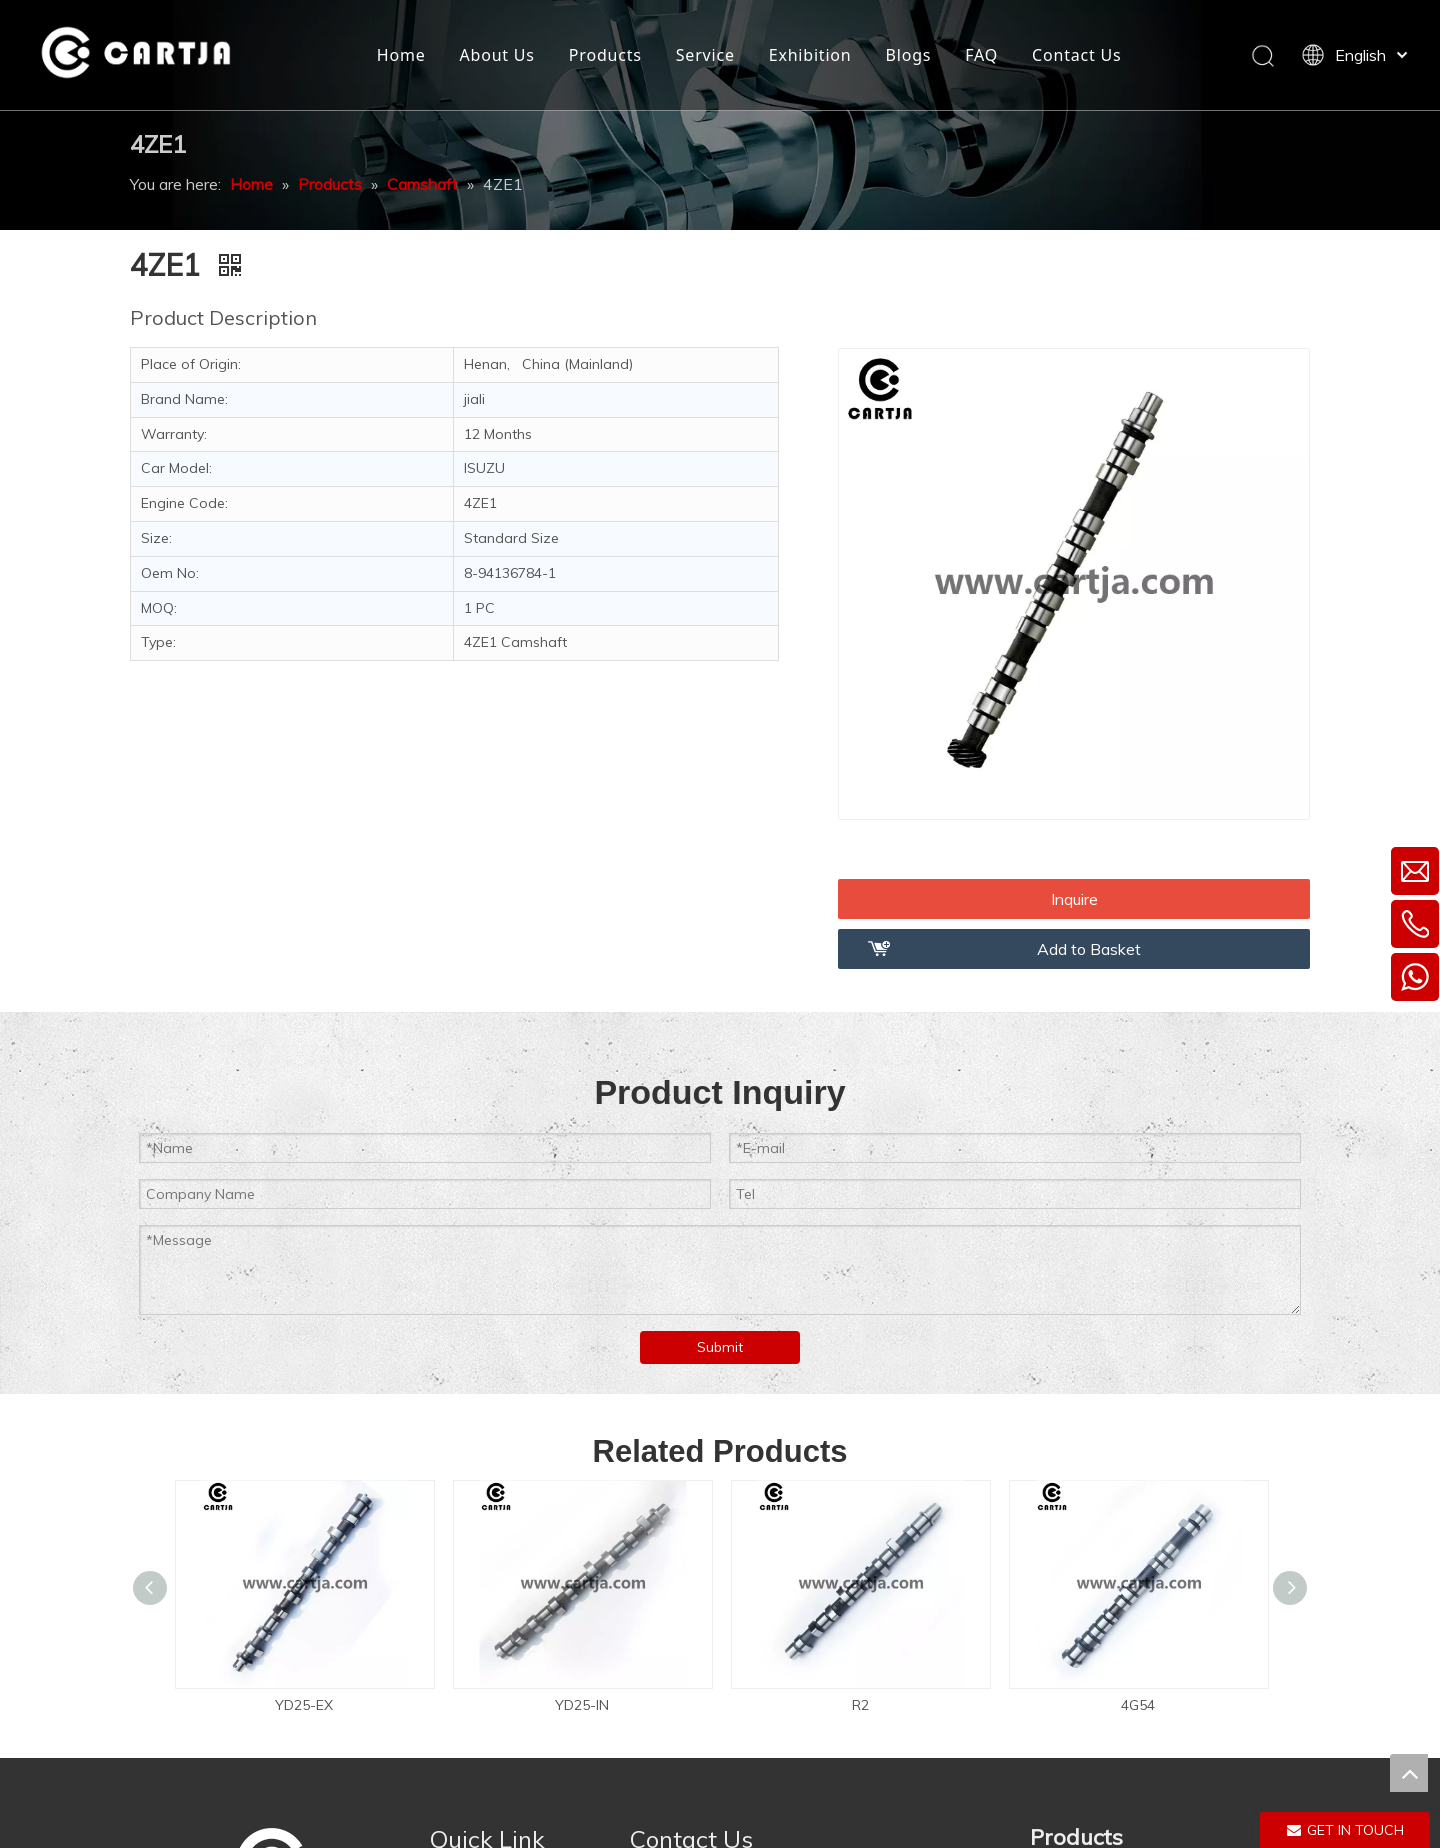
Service (705, 55)
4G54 (1138, 1705)
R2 (860, 1705)
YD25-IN (582, 1705)
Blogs (909, 55)
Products (605, 55)
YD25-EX (304, 1705)
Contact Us (1076, 55)
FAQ (981, 55)
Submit (720, 1347)
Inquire (1074, 899)
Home (401, 55)
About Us (496, 55)
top (1409, 1773)
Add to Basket (1089, 949)
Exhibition (810, 55)
